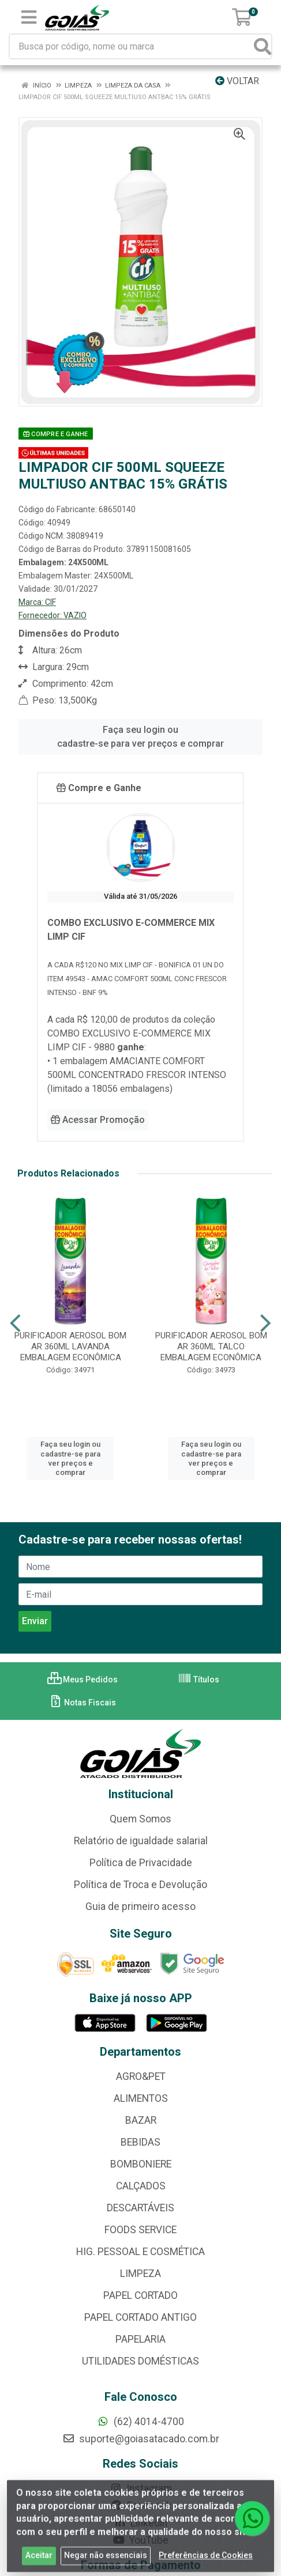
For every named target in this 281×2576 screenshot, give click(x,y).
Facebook (140, 2505)
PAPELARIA (140, 2339)
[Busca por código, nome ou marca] (132, 46)
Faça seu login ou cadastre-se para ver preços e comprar (140, 736)
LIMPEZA (140, 2273)
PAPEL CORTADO (140, 2295)
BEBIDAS (140, 2142)
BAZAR (140, 2120)
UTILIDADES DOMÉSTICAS (140, 2361)
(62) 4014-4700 (140, 2421)
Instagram (141, 2488)
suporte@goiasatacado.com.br (140, 2439)
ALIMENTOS (141, 2098)
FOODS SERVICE (140, 2229)
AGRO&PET (141, 2076)
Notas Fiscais (82, 1702)
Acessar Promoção (98, 1119)
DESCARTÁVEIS (140, 2208)
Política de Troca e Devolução (140, 1884)
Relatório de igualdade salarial (141, 1841)
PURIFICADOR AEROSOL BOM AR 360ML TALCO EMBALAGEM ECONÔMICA (211, 1346)
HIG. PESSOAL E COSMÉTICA (140, 2251)
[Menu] (28, 17)
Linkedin (140, 2523)
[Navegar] (15, 1323)
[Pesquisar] (262, 46)
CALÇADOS (141, 2186)
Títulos (198, 1679)
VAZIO (75, 615)
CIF (50, 602)
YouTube (140, 2540)
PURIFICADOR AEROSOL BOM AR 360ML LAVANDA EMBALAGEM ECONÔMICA (70, 1346)
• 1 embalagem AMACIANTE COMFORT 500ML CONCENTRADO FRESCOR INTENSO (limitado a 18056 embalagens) (136, 1075)
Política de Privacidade (140, 1862)
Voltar (237, 80)
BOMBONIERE (140, 2164)
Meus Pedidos (82, 1679)
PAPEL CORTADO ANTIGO (140, 2317)
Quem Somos (140, 1819)
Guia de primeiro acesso (140, 1906)
